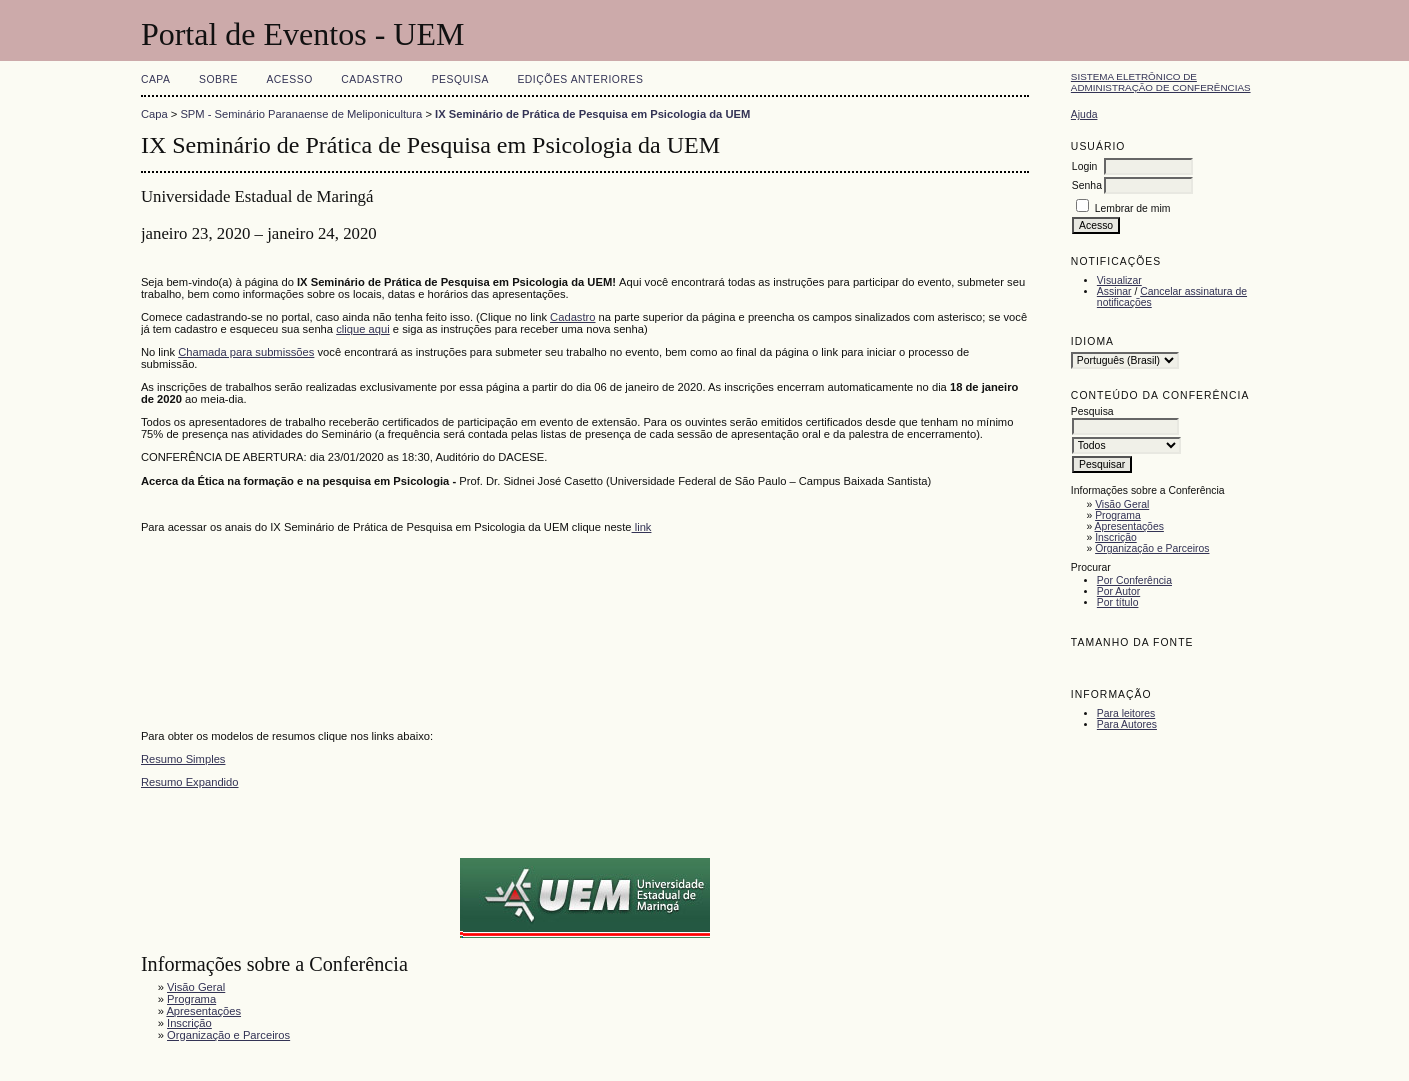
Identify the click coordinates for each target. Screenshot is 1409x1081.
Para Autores (1127, 724)
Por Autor (1118, 591)
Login (1084, 166)
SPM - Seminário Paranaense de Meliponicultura (301, 114)
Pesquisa (460, 79)
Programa (1118, 515)
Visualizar (1119, 280)
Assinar (1114, 291)
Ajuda (1084, 114)
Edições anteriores (580, 79)
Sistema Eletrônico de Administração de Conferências (1161, 82)
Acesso (289, 79)
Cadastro (372, 79)
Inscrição (1116, 537)
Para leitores (1126, 713)
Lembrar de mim (1133, 208)
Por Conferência (1134, 580)
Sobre (218, 79)
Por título (1118, 602)
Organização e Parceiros (1152, 548)
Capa (156, 79)
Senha (1087, 185)
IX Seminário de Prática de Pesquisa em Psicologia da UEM (592, 114)
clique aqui (363, 329)
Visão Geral (1122, 504)
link (642, 527)
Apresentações (1129, 526)
